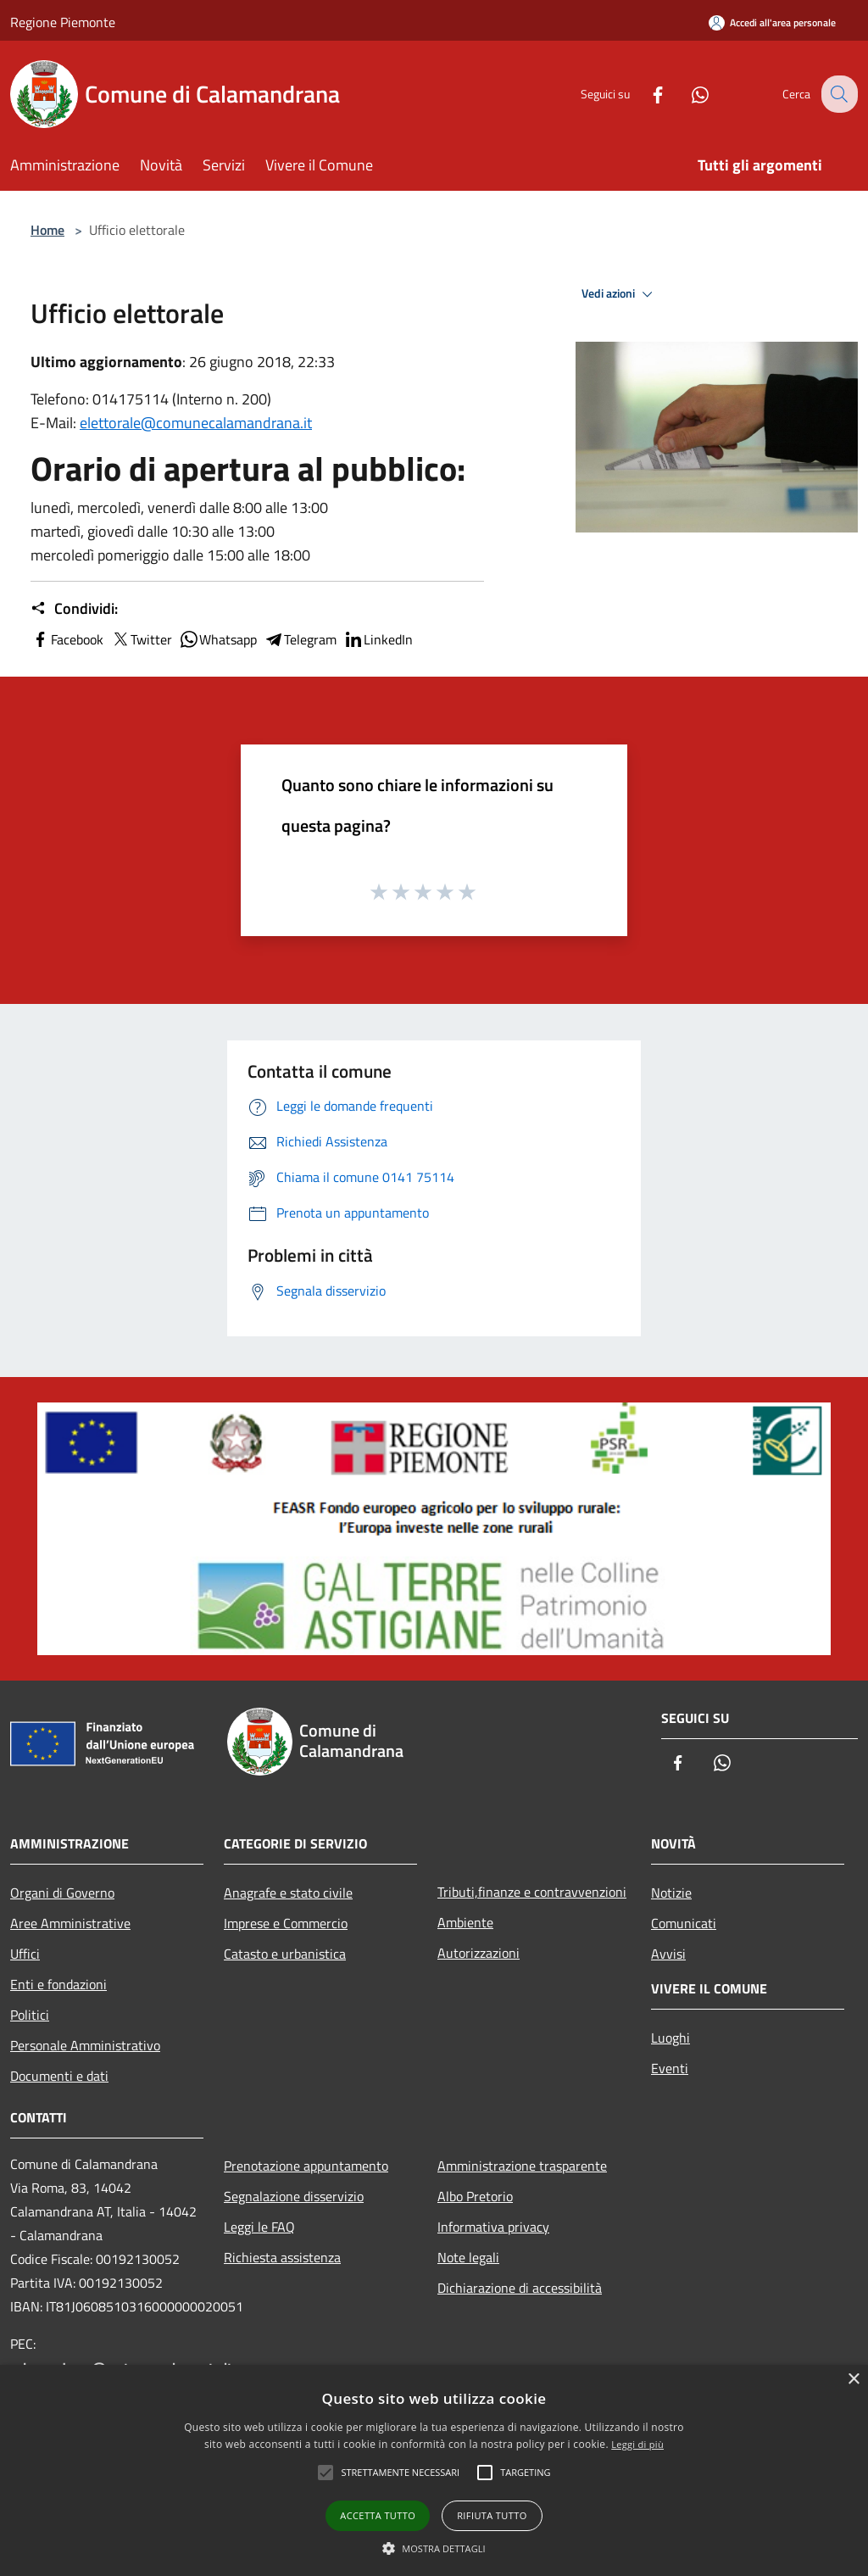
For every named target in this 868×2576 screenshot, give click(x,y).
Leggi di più (637, 2444)
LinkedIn (378, 639)
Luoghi (670, 2037)
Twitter (141, 639)
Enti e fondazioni (58, 1984)
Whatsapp (218, 639)
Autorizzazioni (478, 1953)
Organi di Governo (62, 1892)
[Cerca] (837, 94)
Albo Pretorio (475, 2196)
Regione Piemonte (62, 22)
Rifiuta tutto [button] (491, 2515)
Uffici (25, 1953)
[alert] (434, 2470)
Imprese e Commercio (286, 1923)
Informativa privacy (493, 2226)
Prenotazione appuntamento (306, 2165)
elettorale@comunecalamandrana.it (196, 422)
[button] (434, 2548)
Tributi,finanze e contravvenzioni (531, 1892)
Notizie (671, 1892)
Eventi (669, 2068)
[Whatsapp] (687, 93)
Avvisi (668, 1953)
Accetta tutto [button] (377, 2515)
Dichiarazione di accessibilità (519, 2288)
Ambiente (465, 1922)
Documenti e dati (59, 2076)
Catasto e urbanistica (285, 1953)
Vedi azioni (619, 294)
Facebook (67, 639)
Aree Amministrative (70, 1923)
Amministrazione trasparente (522, 2165)
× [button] (853, 2379)
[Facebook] (644, 93)
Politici (29, 2014)
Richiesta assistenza (282, 2257)
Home (47, 230)
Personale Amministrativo (85, 2045)
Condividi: (74, 609)
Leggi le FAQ (259, 2226)
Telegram (300, 639)
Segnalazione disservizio (294, 2196)
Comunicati (683, 1923)
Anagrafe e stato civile (288, 1892)
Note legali (468, 2257)
